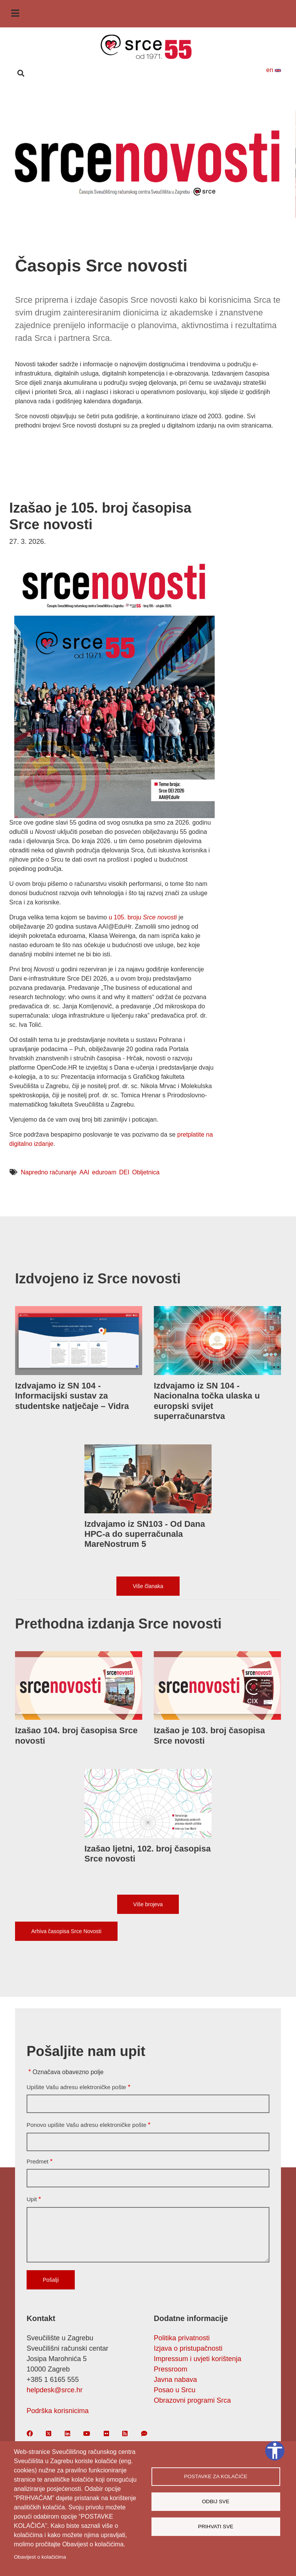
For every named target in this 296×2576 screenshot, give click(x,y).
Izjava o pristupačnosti (188, 2348)
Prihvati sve (216, 2526)
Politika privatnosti (182, 2338)
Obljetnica (146, 1172)
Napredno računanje (49, 1172)
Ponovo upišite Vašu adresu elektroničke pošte (86, 2125)
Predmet (38, 2161)
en (273, 70)
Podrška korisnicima (58, 2411)
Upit (32, 2199)
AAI (84, 1172)
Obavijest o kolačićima (40, 2557)
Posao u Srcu (174, 2390)
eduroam (104, 1172)
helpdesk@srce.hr (54, 2390)
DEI (124, 1172)
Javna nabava (175, 2379)
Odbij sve (215, 2501)
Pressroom (170, 2369)
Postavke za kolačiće (215, 2476)
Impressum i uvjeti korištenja (197, 2359)
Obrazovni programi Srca (192, 2400)
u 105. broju (143, 917)
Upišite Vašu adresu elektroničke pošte (76, 2087)
